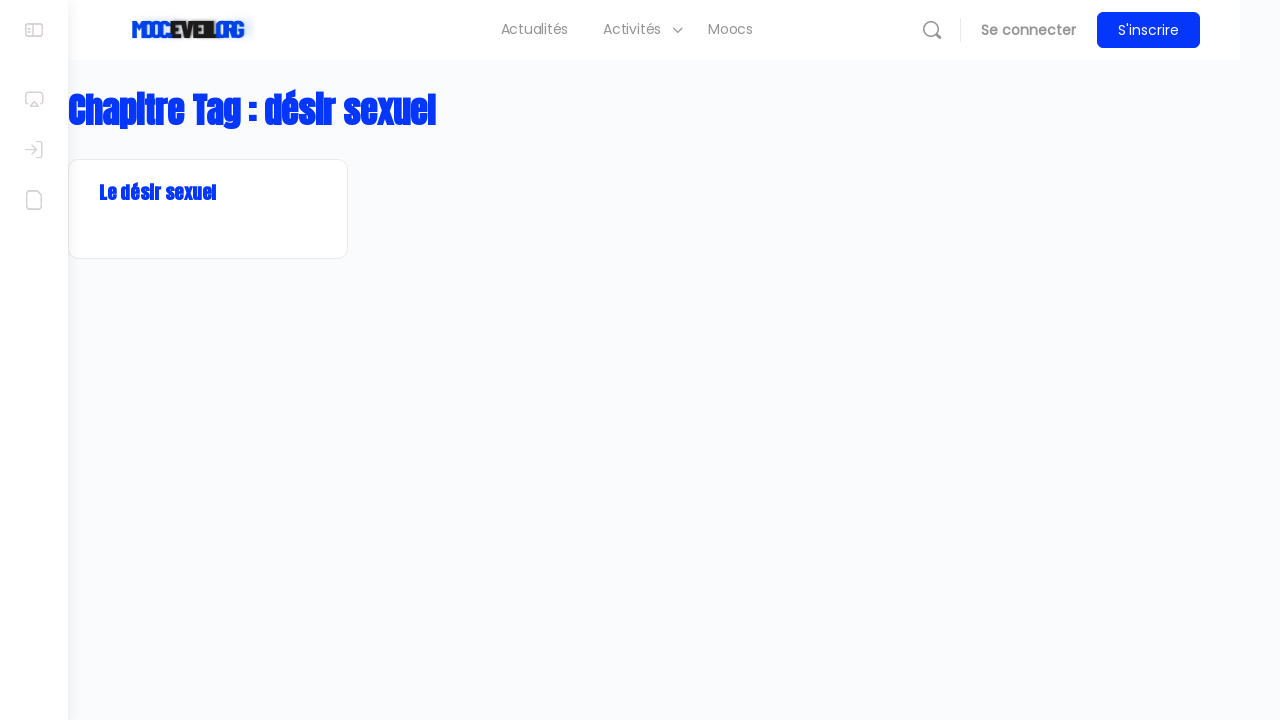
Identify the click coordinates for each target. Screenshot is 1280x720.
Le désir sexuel (197, 192)
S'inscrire (1188, 30)
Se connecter (1068, 30)
